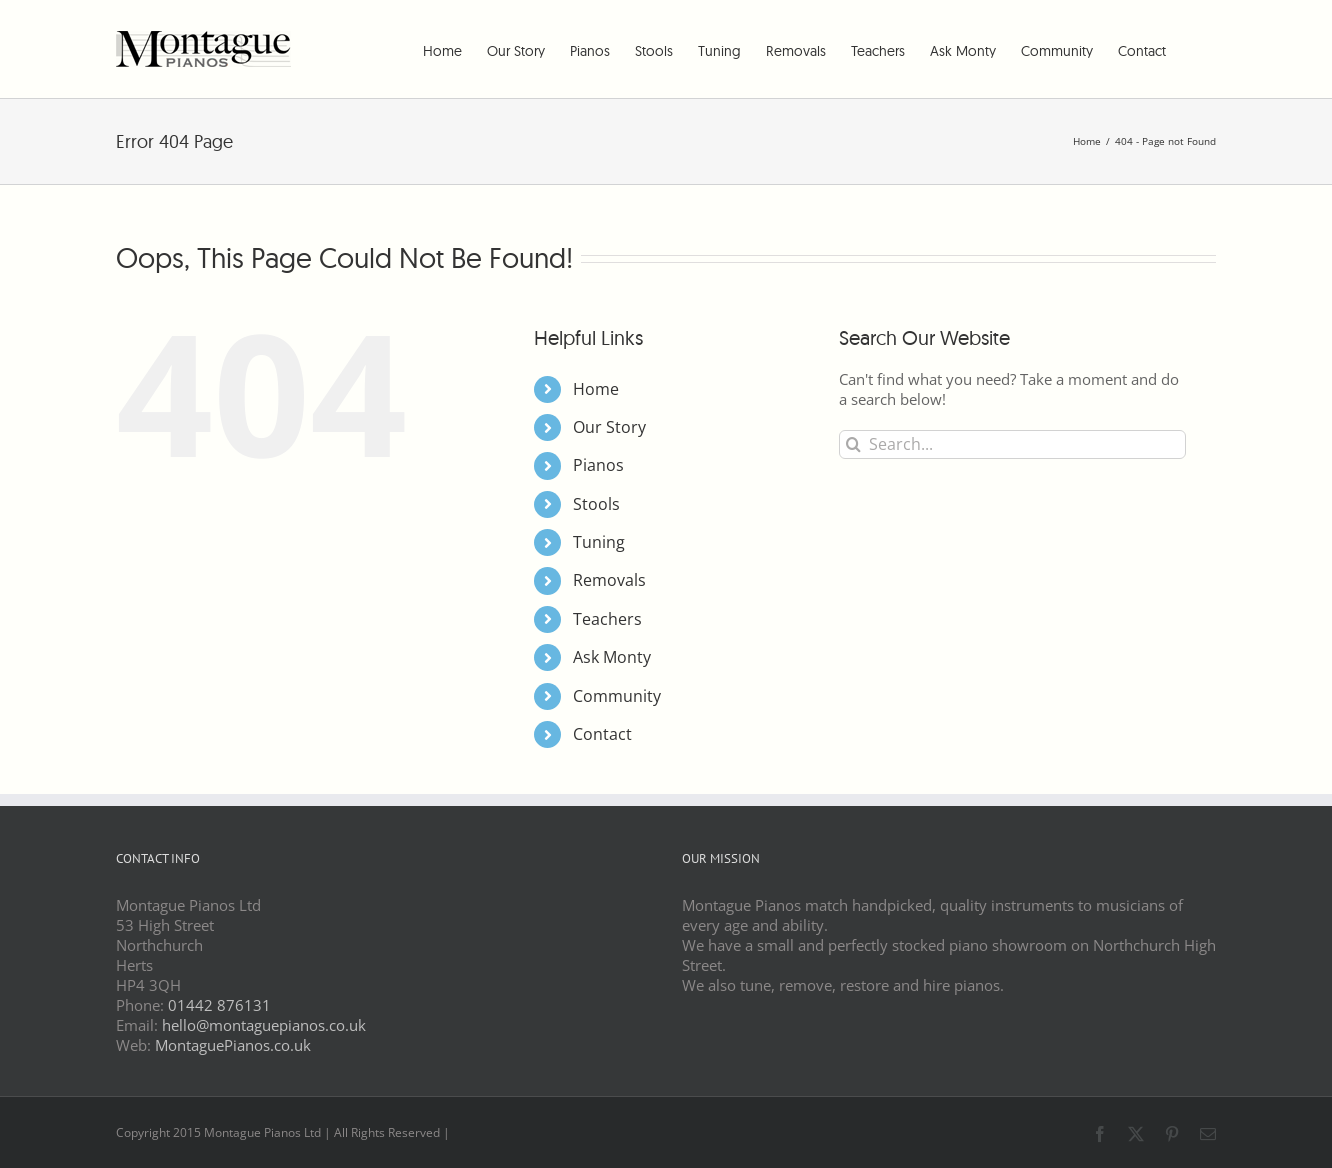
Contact (602, 734)
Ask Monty (612, 657)
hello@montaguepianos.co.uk (264, 1025)
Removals (609, 580)
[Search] (853, 444)
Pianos (598, 465)
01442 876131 (219, 1005)
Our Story (609, 427)
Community (617, 696)
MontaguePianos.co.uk (233, 1045)
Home (596, 389)
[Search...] (1012, 444)
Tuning (599, 542)
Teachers (607, 619)
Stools (596, 504)
